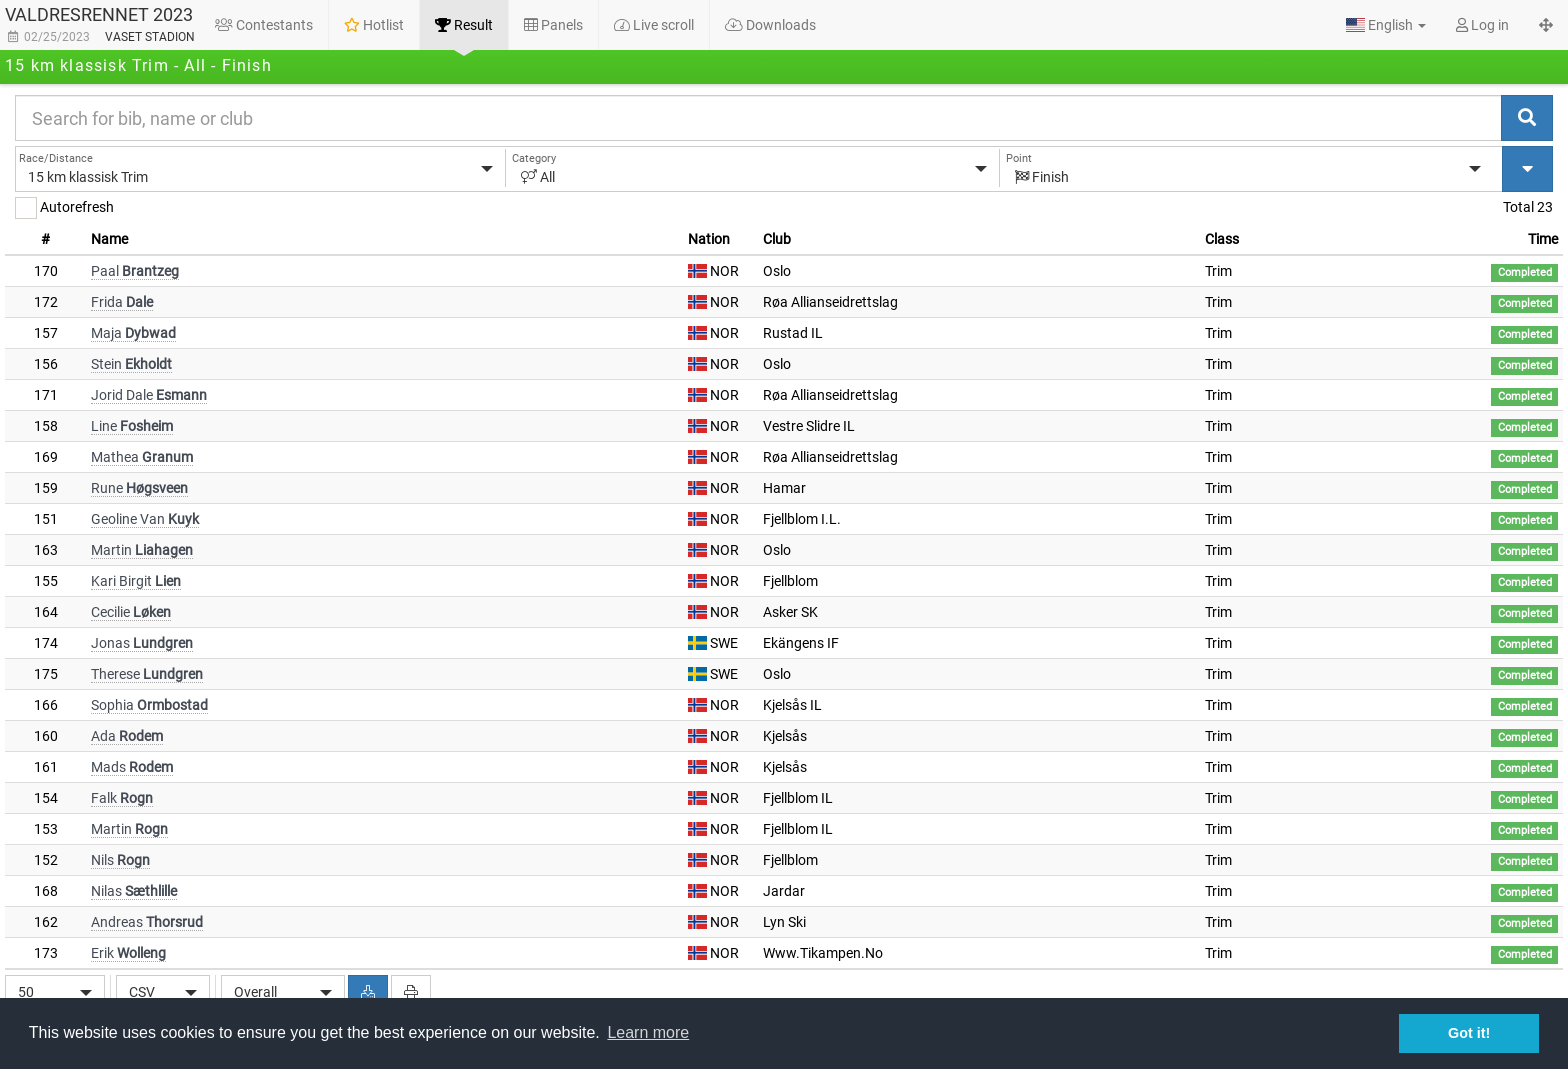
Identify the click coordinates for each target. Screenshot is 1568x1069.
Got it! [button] (1469, 1033)
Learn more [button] (648, 1032)
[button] (1386, 25)
